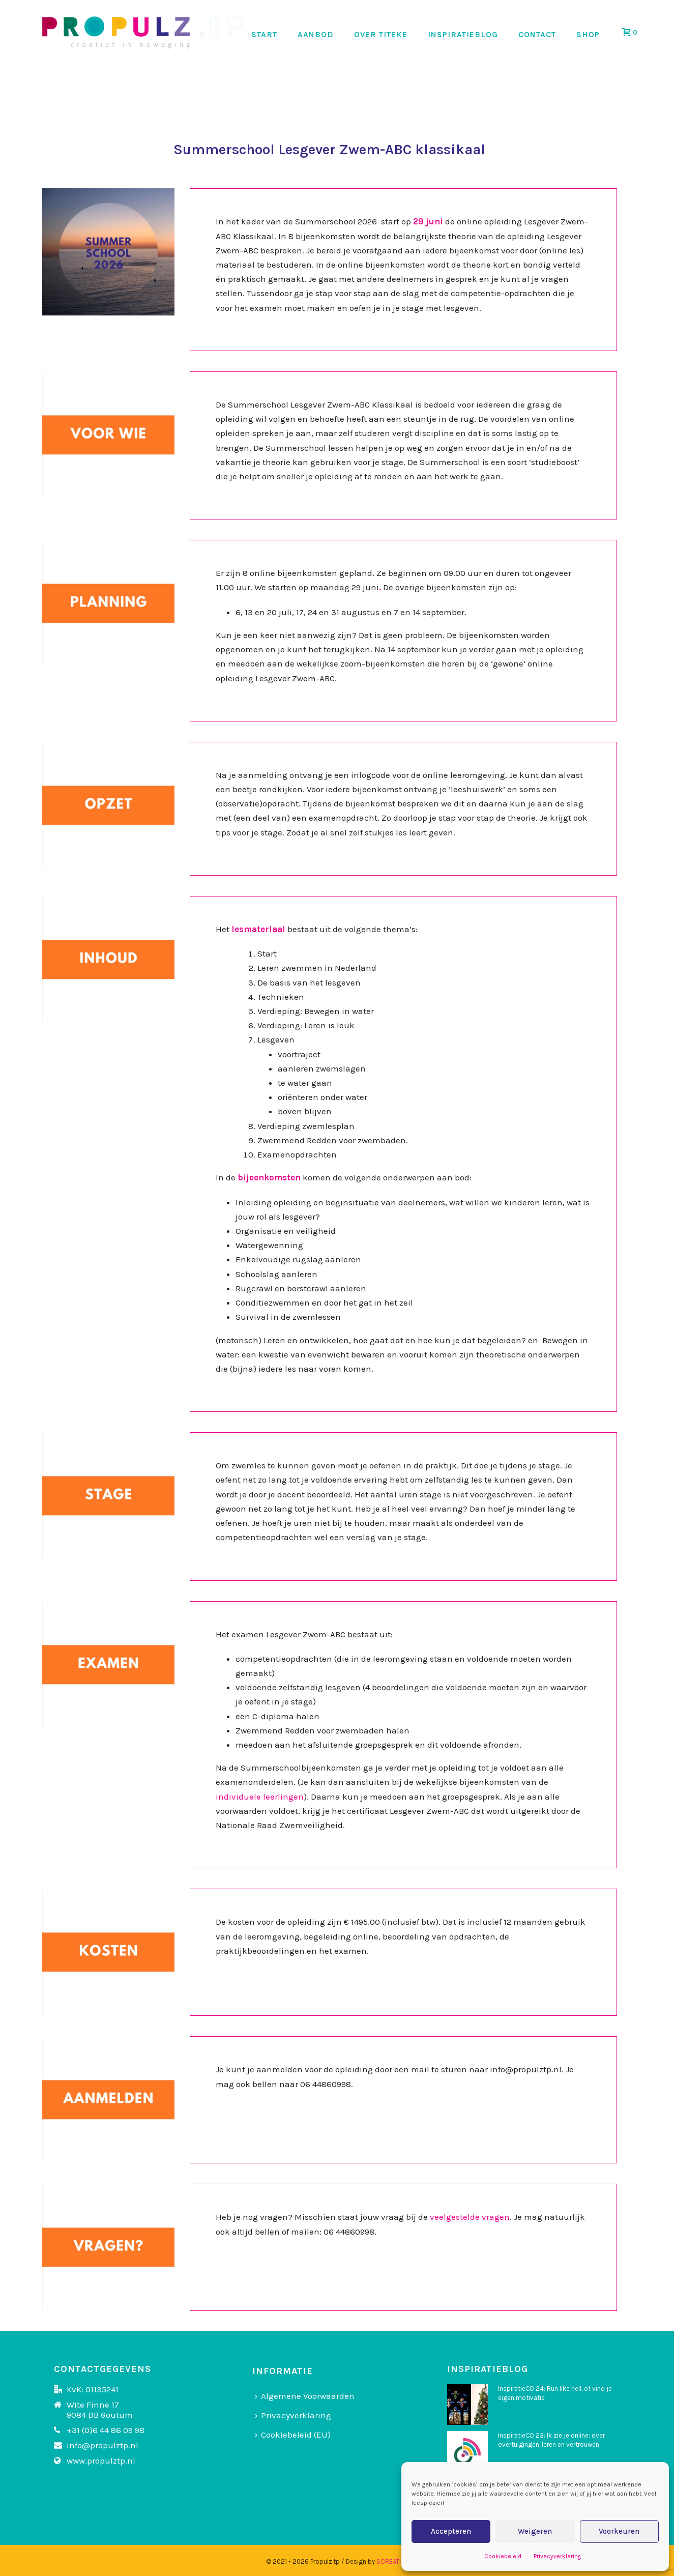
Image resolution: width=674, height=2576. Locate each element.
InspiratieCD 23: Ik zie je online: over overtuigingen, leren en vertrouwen (551, 2440)
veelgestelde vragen (470, 2217)
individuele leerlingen (260, 1796)
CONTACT (537, 34)
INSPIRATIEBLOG (463, 34)
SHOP (588, 34)
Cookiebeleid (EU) (293, 2434)
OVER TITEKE (380, 34)
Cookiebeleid (502, 2556)
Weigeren (535, 2531)
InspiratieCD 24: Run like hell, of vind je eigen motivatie (555, 2393)
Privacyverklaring (557, 2556)
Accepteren (451, 2531)
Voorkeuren (619, 2531)
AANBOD (316, 34)
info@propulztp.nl (102, 2445)
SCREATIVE (392, 2561)
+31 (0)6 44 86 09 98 (105, 2430)
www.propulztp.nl (101, 2460)
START (264, 34)
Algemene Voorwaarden (305, 2396)
